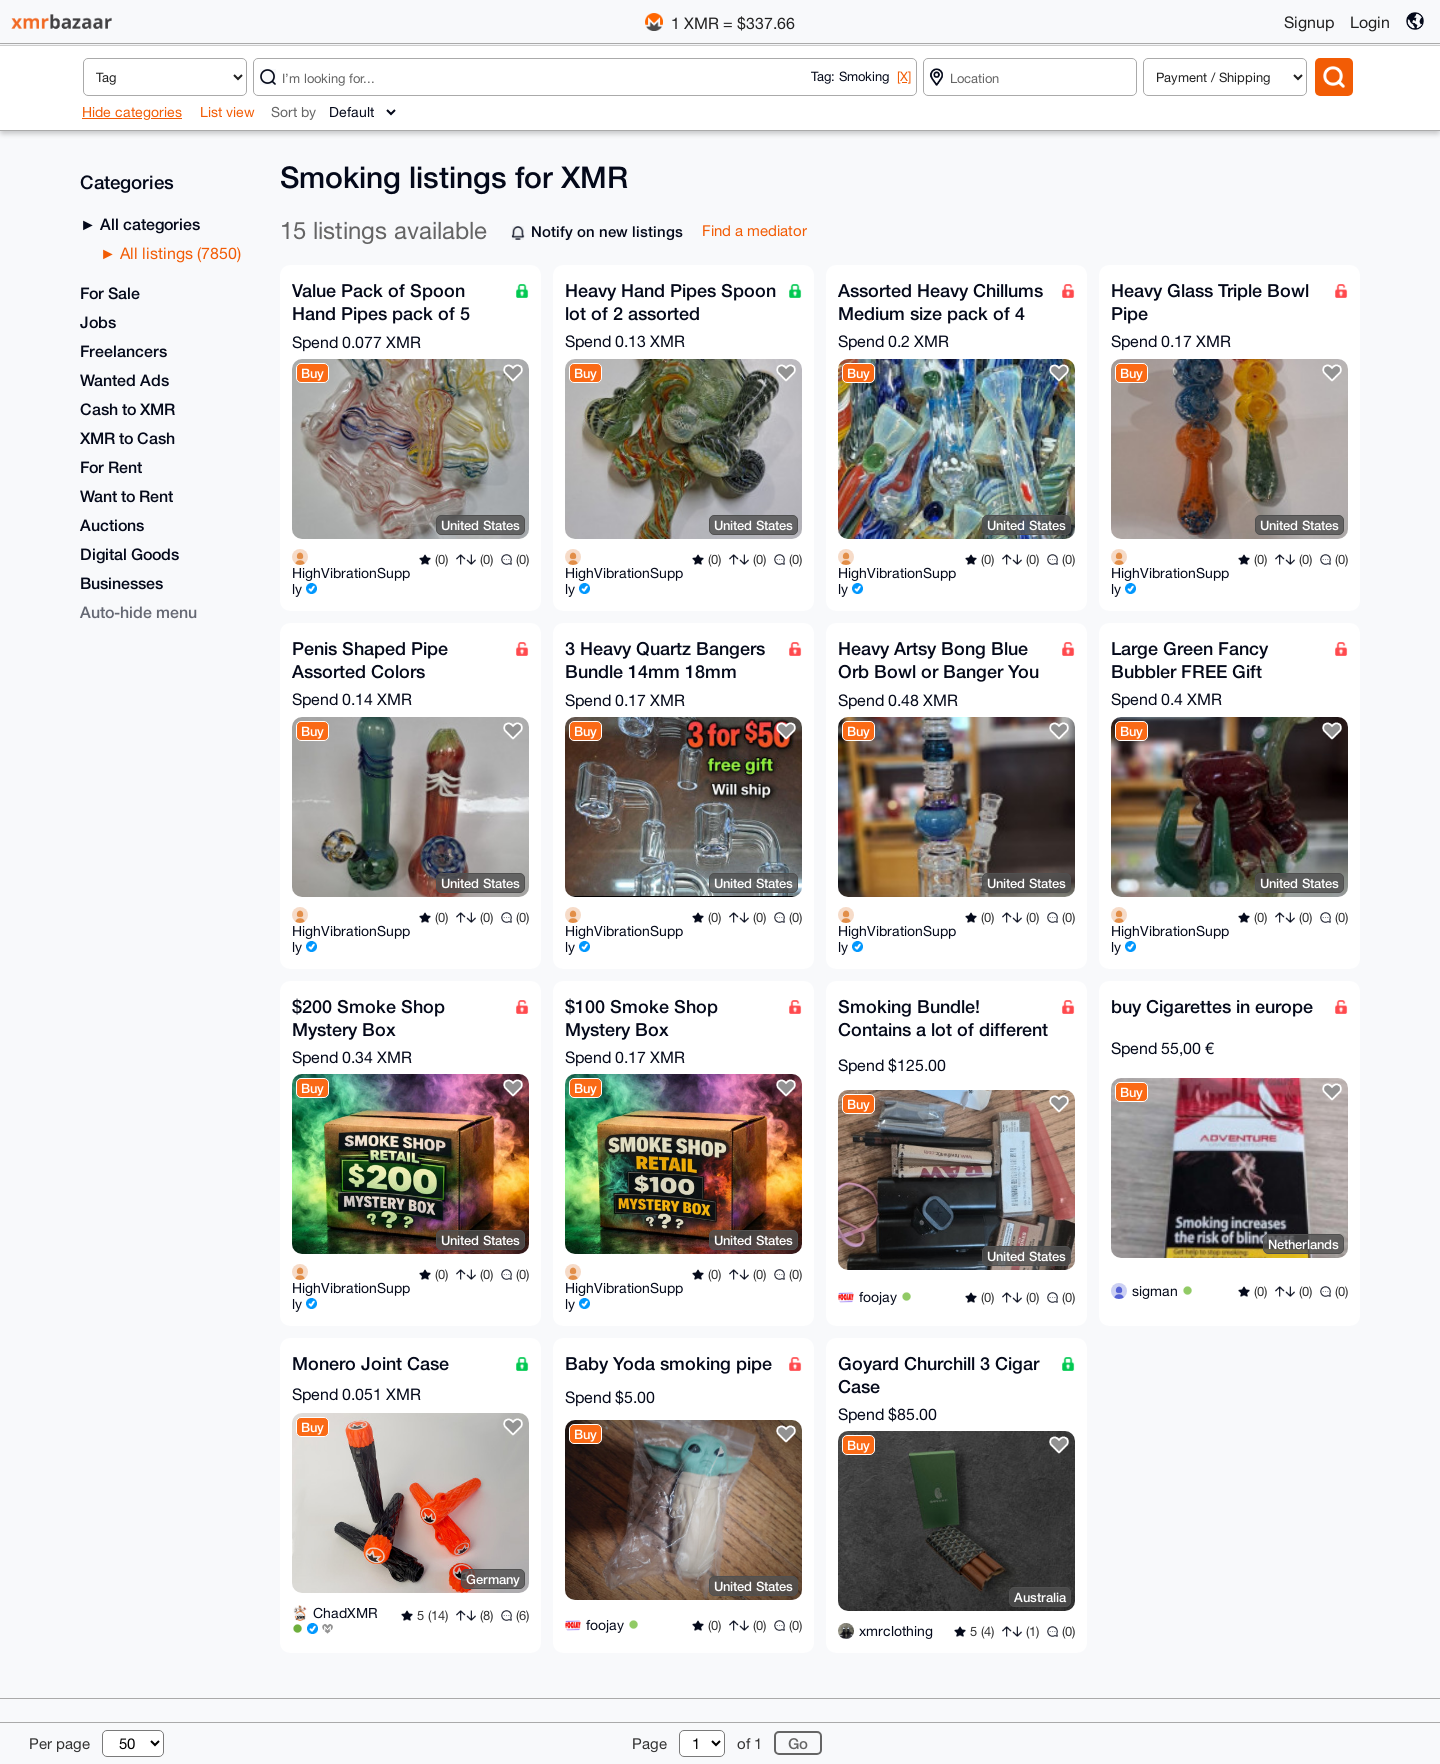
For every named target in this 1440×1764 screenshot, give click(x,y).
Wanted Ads (124, 379)
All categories (148, 223)
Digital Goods (129, 553)
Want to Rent (126, 495)
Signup (1309, 22)
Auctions (112, 524)
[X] (904, 76)
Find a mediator (754, 230)
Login (1370, 22)
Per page (59, 1743)
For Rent (111, 466)
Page (649, 1743)
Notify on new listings (607, 231)
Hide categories (132, 112)
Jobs (98, 321)
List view (227, 112)
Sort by (293, 112)
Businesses (121, 582)
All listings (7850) (178, 253)
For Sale (110, 292)
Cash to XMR (127, 408)
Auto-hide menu (138, 611)
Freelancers (123, 350)
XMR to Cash (127, 437)
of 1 (749, 1743)
